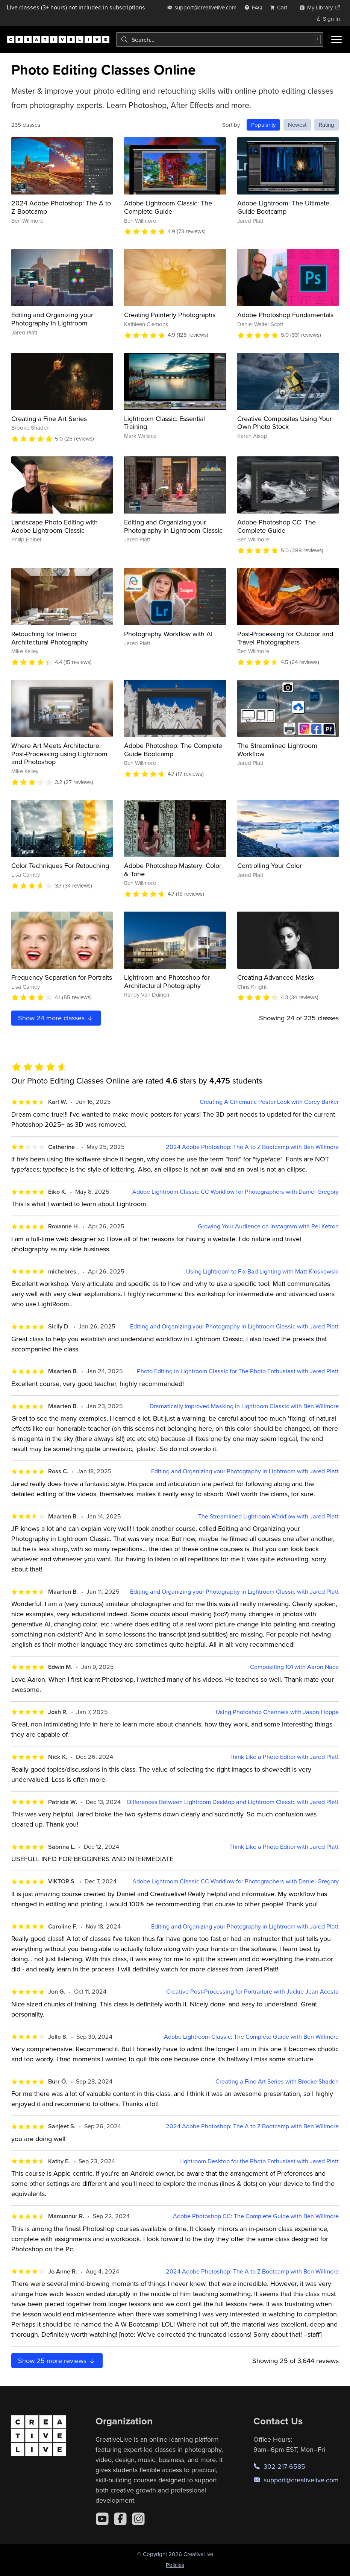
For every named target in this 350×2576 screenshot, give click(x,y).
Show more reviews (57, 2360)
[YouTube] (102, 2519)
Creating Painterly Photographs (169, 314)
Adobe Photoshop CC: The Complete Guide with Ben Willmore (256, 2216)
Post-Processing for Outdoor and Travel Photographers (285, 638)
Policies (175, 2565)
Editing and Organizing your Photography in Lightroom (52, 319)
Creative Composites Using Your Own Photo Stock (284, 423)
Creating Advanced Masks (275, 977)
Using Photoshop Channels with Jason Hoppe (277, 1712)
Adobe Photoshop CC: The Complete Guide (276, 526)
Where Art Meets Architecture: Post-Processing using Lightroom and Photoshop (59, 753)
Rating (326, 125)
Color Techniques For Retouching (60, 865)
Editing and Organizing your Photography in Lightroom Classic (173, 526)
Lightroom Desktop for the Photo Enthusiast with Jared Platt (259, 2161)
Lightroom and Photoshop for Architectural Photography (167, 981)
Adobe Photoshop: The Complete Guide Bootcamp (173, 749)
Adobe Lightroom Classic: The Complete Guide (168, 207)
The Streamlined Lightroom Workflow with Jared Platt (268, 1516)
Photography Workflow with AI (168, 633)
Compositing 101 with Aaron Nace (294, 1666)
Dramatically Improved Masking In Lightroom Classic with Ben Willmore (244, 1406)
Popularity (263, 125)
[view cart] (281, 7)
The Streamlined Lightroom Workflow (277, 749)
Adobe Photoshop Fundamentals (285, 314)
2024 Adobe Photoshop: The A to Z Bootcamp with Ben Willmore (252, 1146)
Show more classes (56, 1018)
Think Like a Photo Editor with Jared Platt (284, 1756)
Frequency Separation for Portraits (61, 977)
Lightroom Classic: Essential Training (164, 423)
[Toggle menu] (336, 39)
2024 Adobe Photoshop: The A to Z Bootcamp (61, 207)
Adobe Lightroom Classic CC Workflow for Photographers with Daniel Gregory (235, 1191)
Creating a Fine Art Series (49, 418)
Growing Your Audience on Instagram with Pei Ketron (268, 1226)
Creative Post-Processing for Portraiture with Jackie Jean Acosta (252, 1991)
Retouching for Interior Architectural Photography (49, 638)
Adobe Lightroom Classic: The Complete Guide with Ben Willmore (251, 2036)
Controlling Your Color (269, 865)
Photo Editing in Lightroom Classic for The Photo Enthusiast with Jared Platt (238, 1371)
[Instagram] (138, 2519)
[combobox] (220, 39)
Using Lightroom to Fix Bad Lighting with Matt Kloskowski (262, 1271)
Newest (297, 125)
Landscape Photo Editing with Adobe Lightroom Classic (54, 526)
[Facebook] (120, 2519)
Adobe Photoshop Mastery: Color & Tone (172, 869)
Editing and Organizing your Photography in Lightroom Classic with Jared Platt (234, 1326)
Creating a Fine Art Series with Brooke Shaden (277, 2081)
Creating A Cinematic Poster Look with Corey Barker (269, 1101)
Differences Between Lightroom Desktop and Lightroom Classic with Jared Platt (233, 1801)
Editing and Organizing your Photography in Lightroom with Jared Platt (245, 1471)
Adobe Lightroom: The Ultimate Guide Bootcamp (283, 207)
